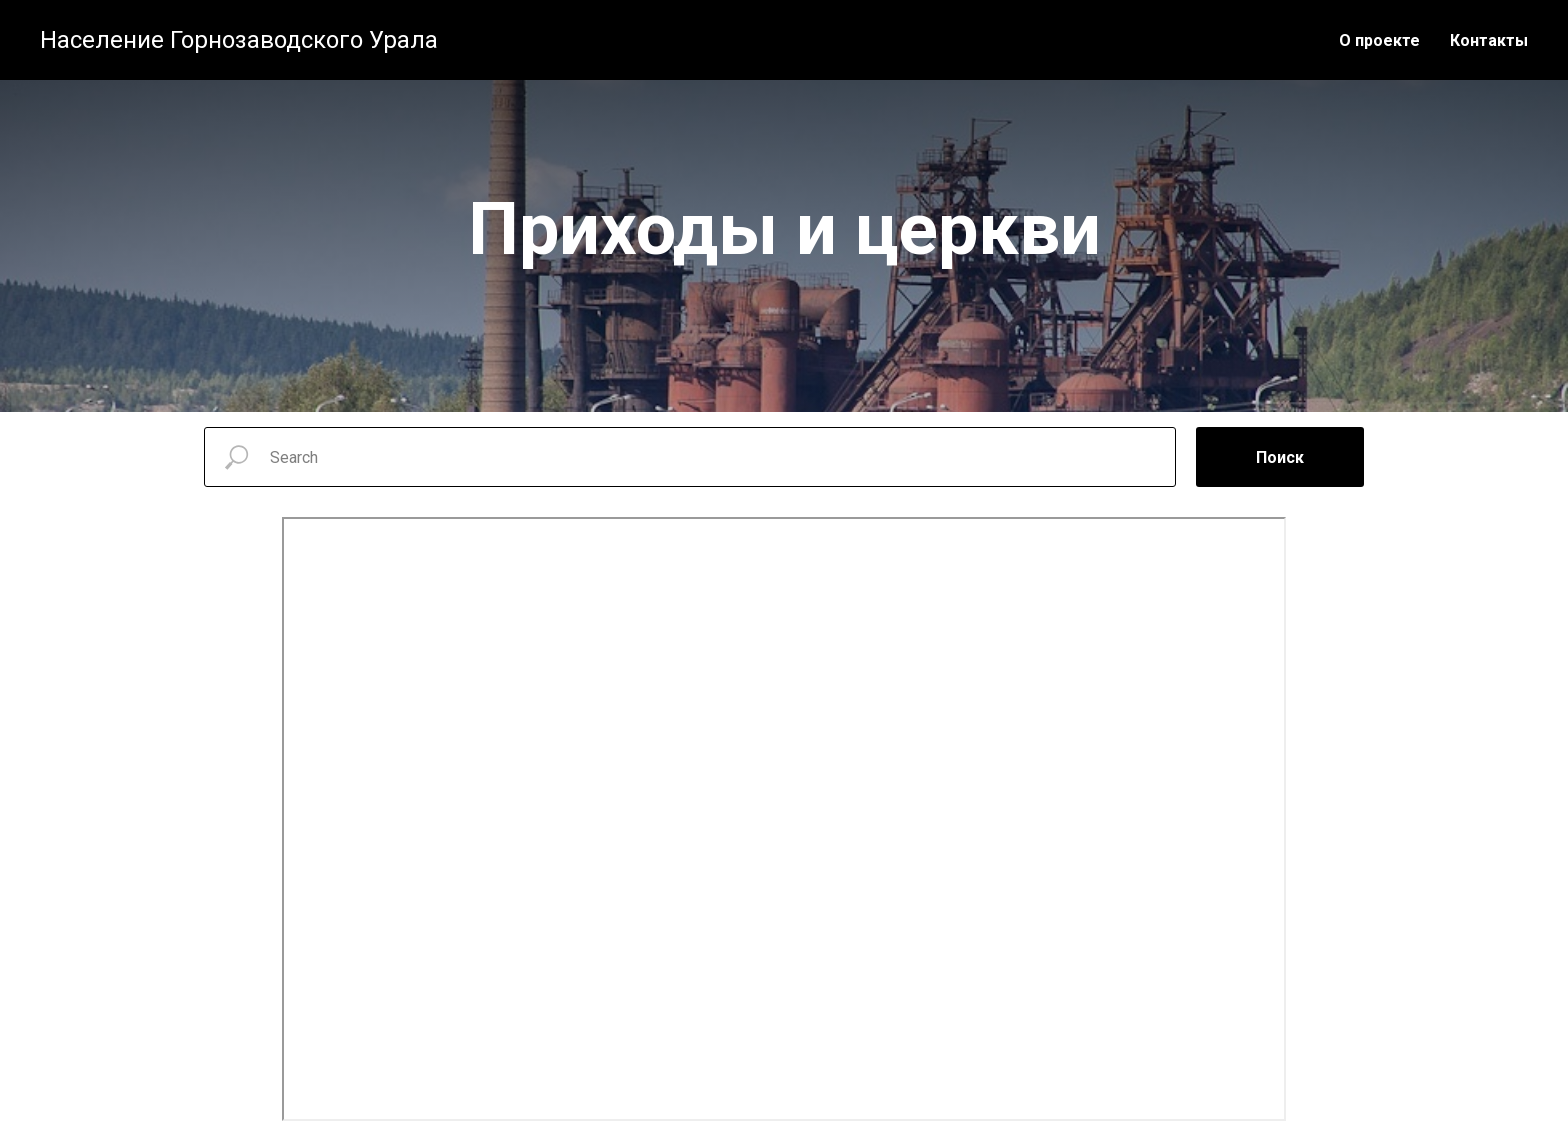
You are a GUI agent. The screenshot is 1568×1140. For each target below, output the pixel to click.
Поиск (1280, 457)
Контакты (1489, 40)
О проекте (1379, 40)
